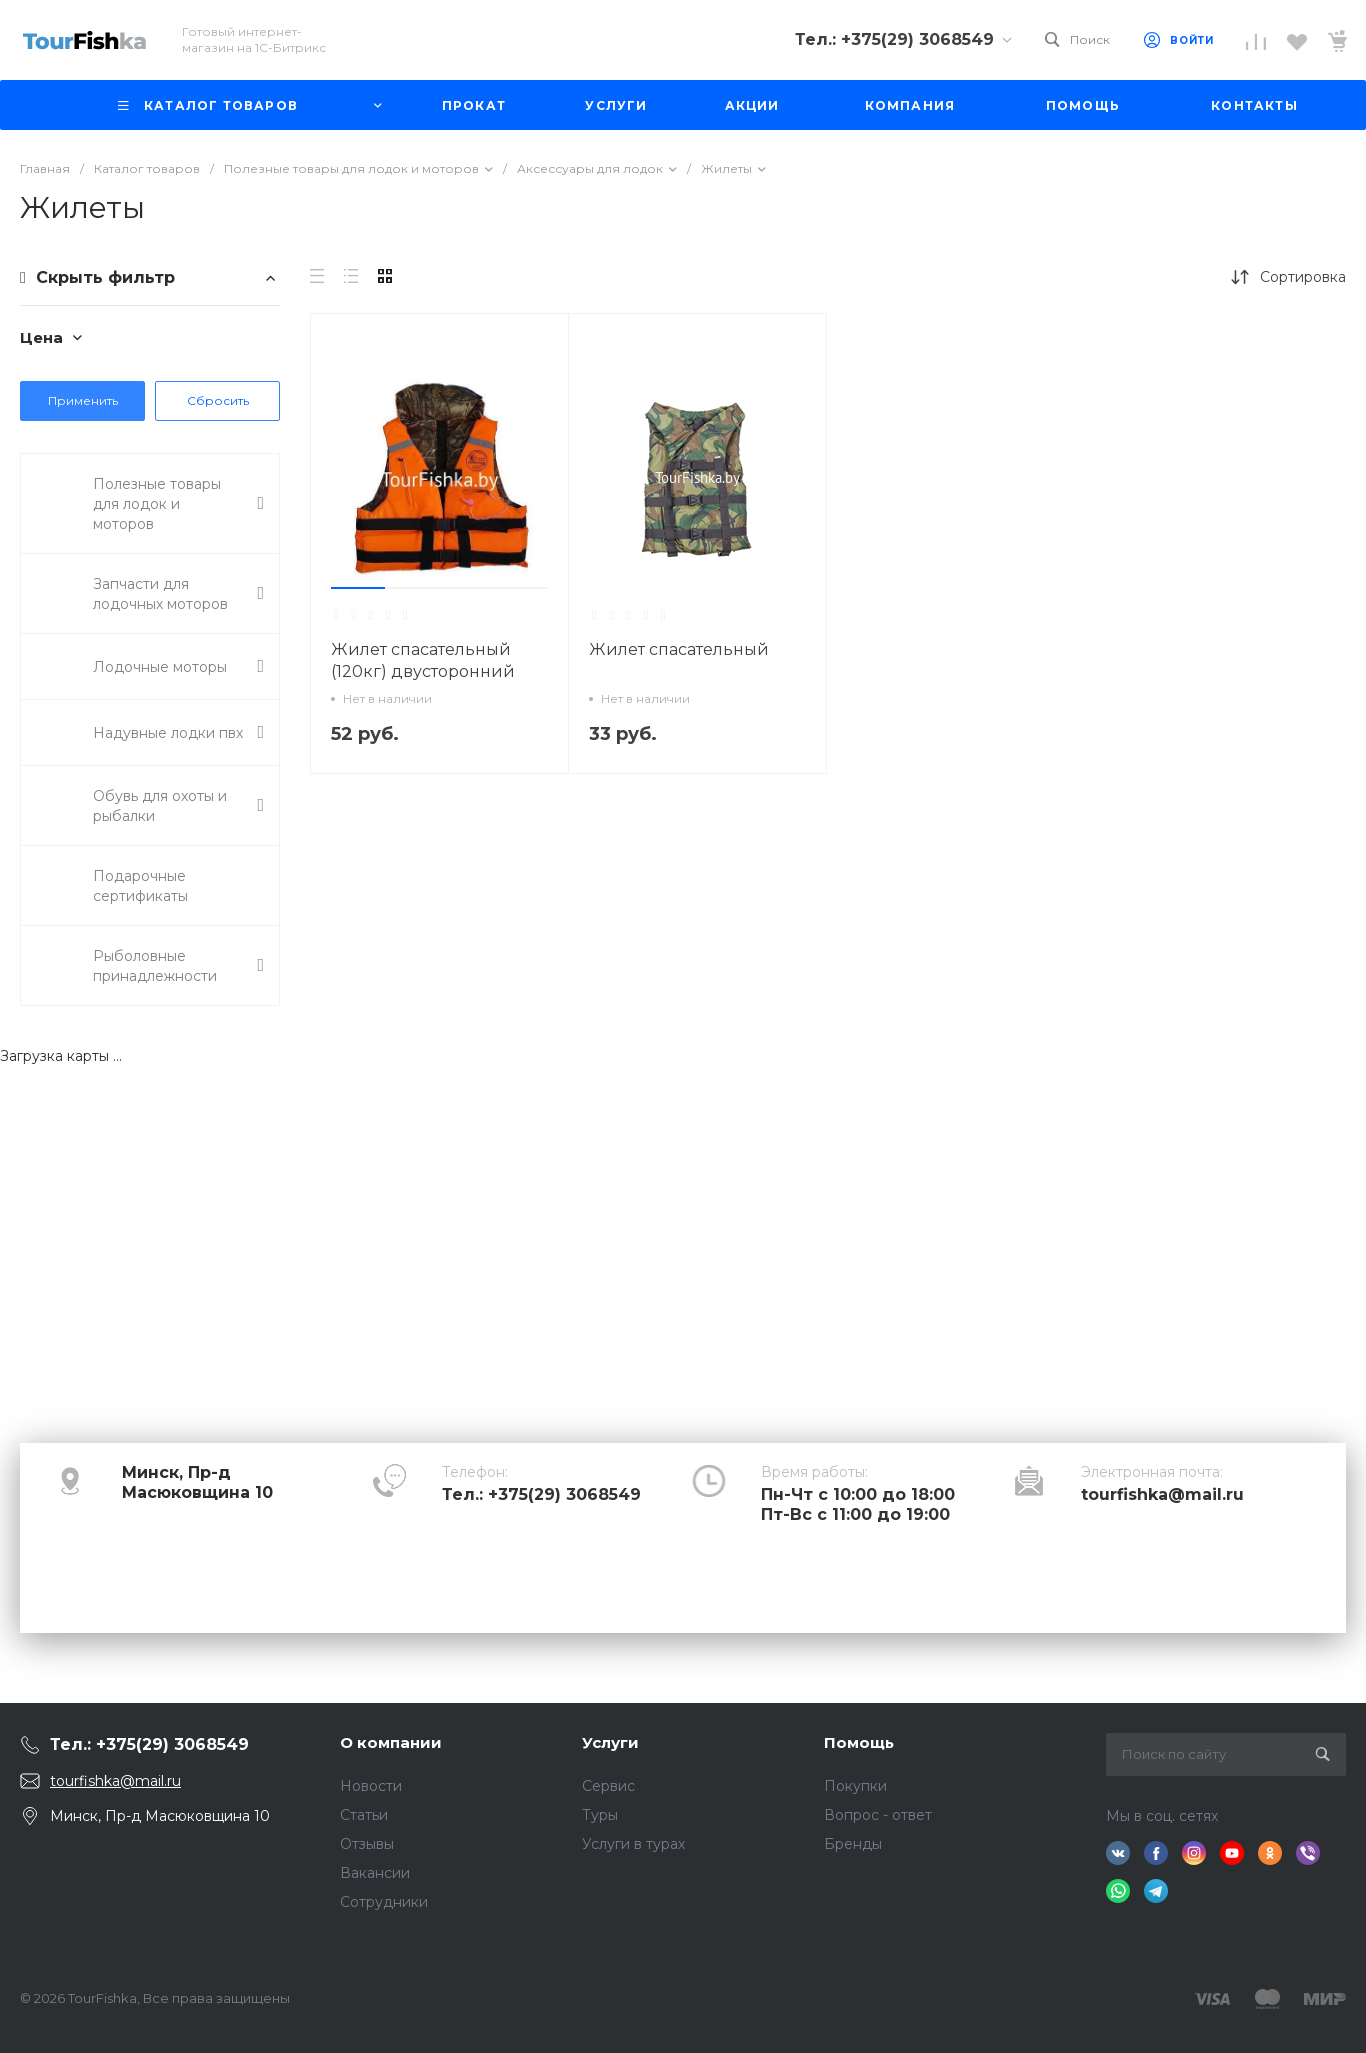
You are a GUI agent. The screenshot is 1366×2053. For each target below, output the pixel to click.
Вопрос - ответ (878, 1815)
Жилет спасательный (681, 649)
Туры (600, 1815)
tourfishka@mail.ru (1162, 1494)
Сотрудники (384, 1902)
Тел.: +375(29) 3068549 (541, 1494)
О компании (391, 1742)
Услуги (610, 1742)
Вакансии (375, 1873)
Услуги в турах (633, 1844)
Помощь (859, 1742)
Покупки (855, 1786)
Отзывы (367, 1844)
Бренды (853, 1844)
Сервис (608, 1786)
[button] (358, 588)
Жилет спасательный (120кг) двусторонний (423, 660)
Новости (371, 1786)
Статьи (364, 1815)
